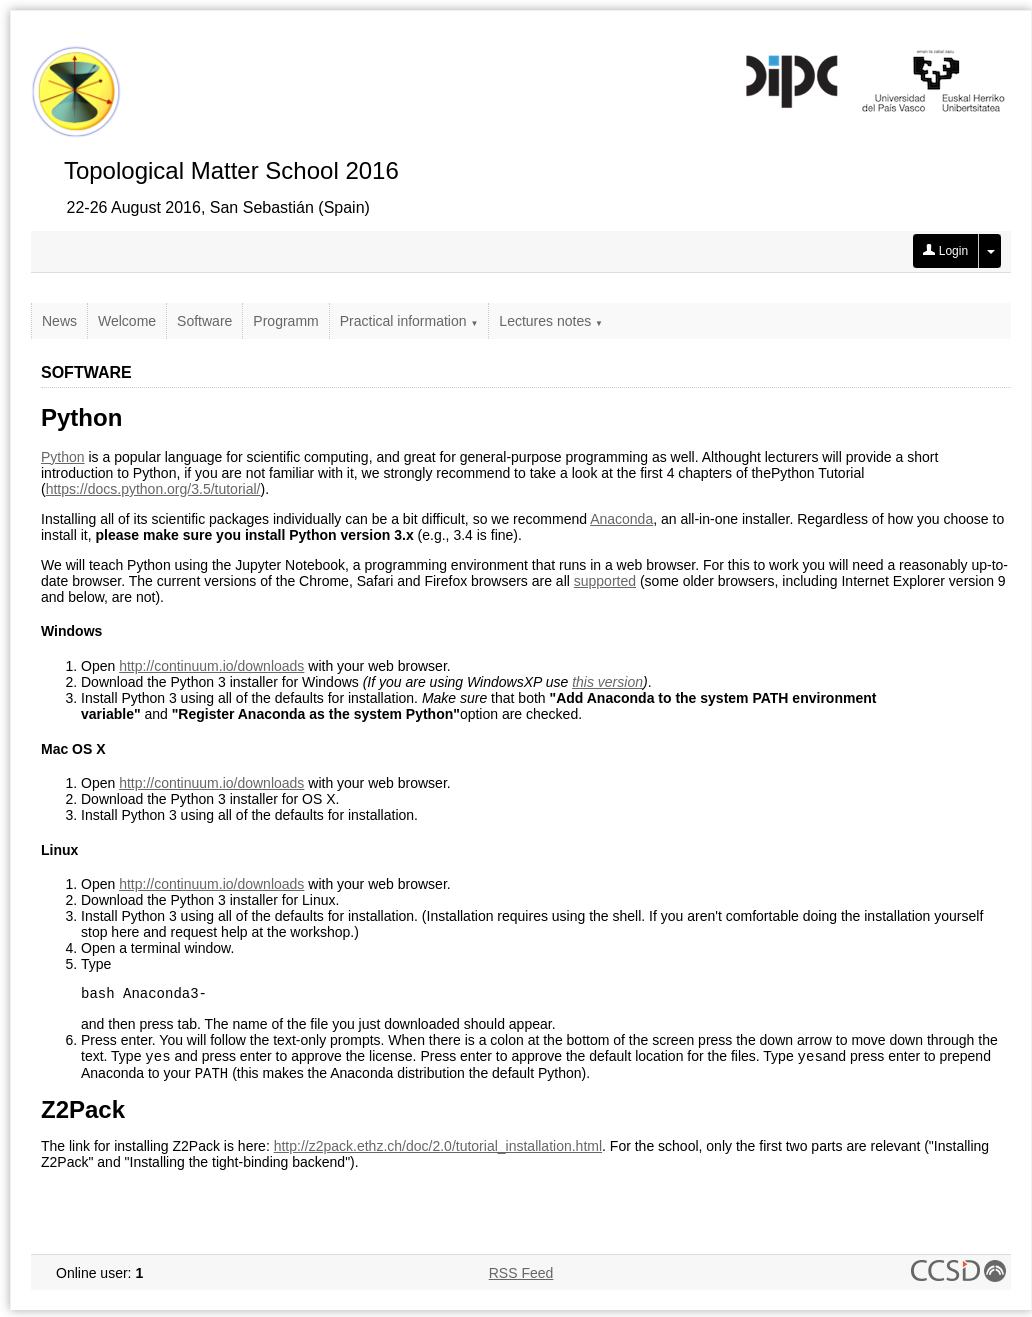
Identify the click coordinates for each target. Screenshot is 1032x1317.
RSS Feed (521, 1280)
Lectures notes (551, 321)
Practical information (409, 321)
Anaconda (621, 519)
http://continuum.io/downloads (211, 666)
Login (945, 251)
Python (63, 457)
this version (607, 682)
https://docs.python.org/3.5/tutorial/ (153, 489)
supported (605, 581)
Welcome (127, 321)
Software (204, 321)
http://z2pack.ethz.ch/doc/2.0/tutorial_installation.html (438, 1153)
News (59, 321)
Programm (285, 321)
